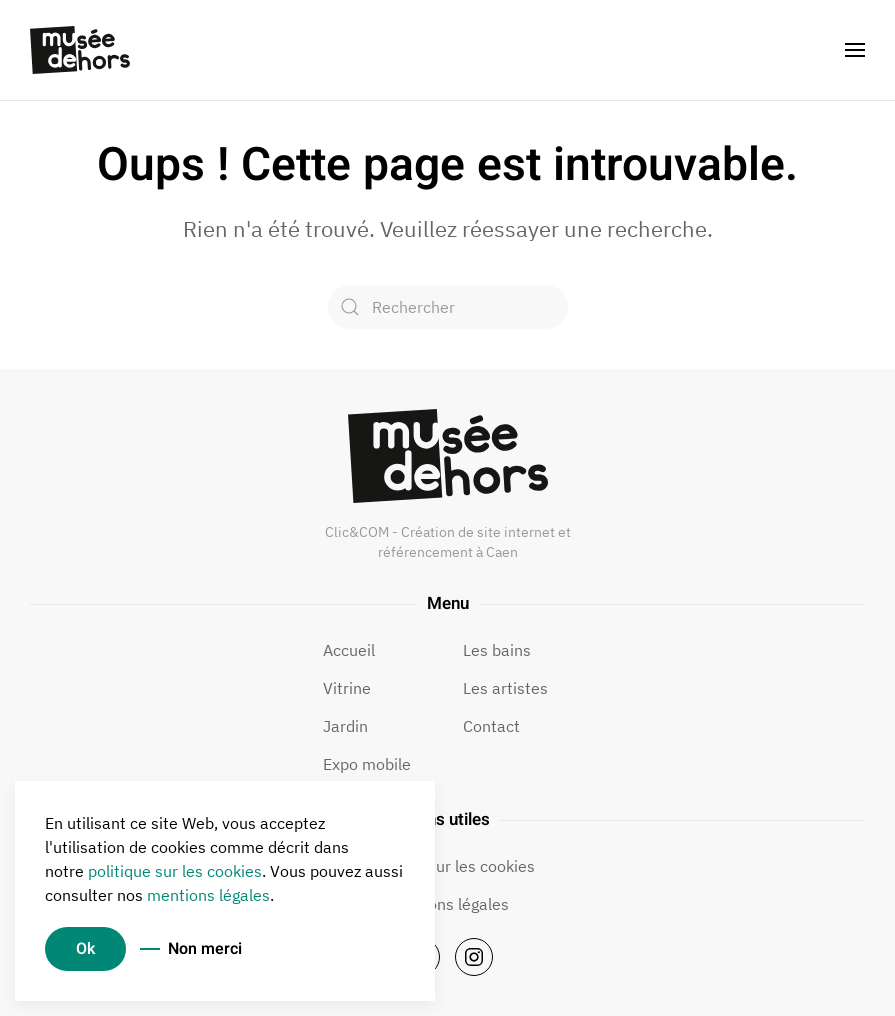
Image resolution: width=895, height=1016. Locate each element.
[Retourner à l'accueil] (80, 50)
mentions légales (208, 895)
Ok (85, 949)
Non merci (205, 949)
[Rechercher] (448, 307)
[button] (855, 50)
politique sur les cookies (175, 871)
